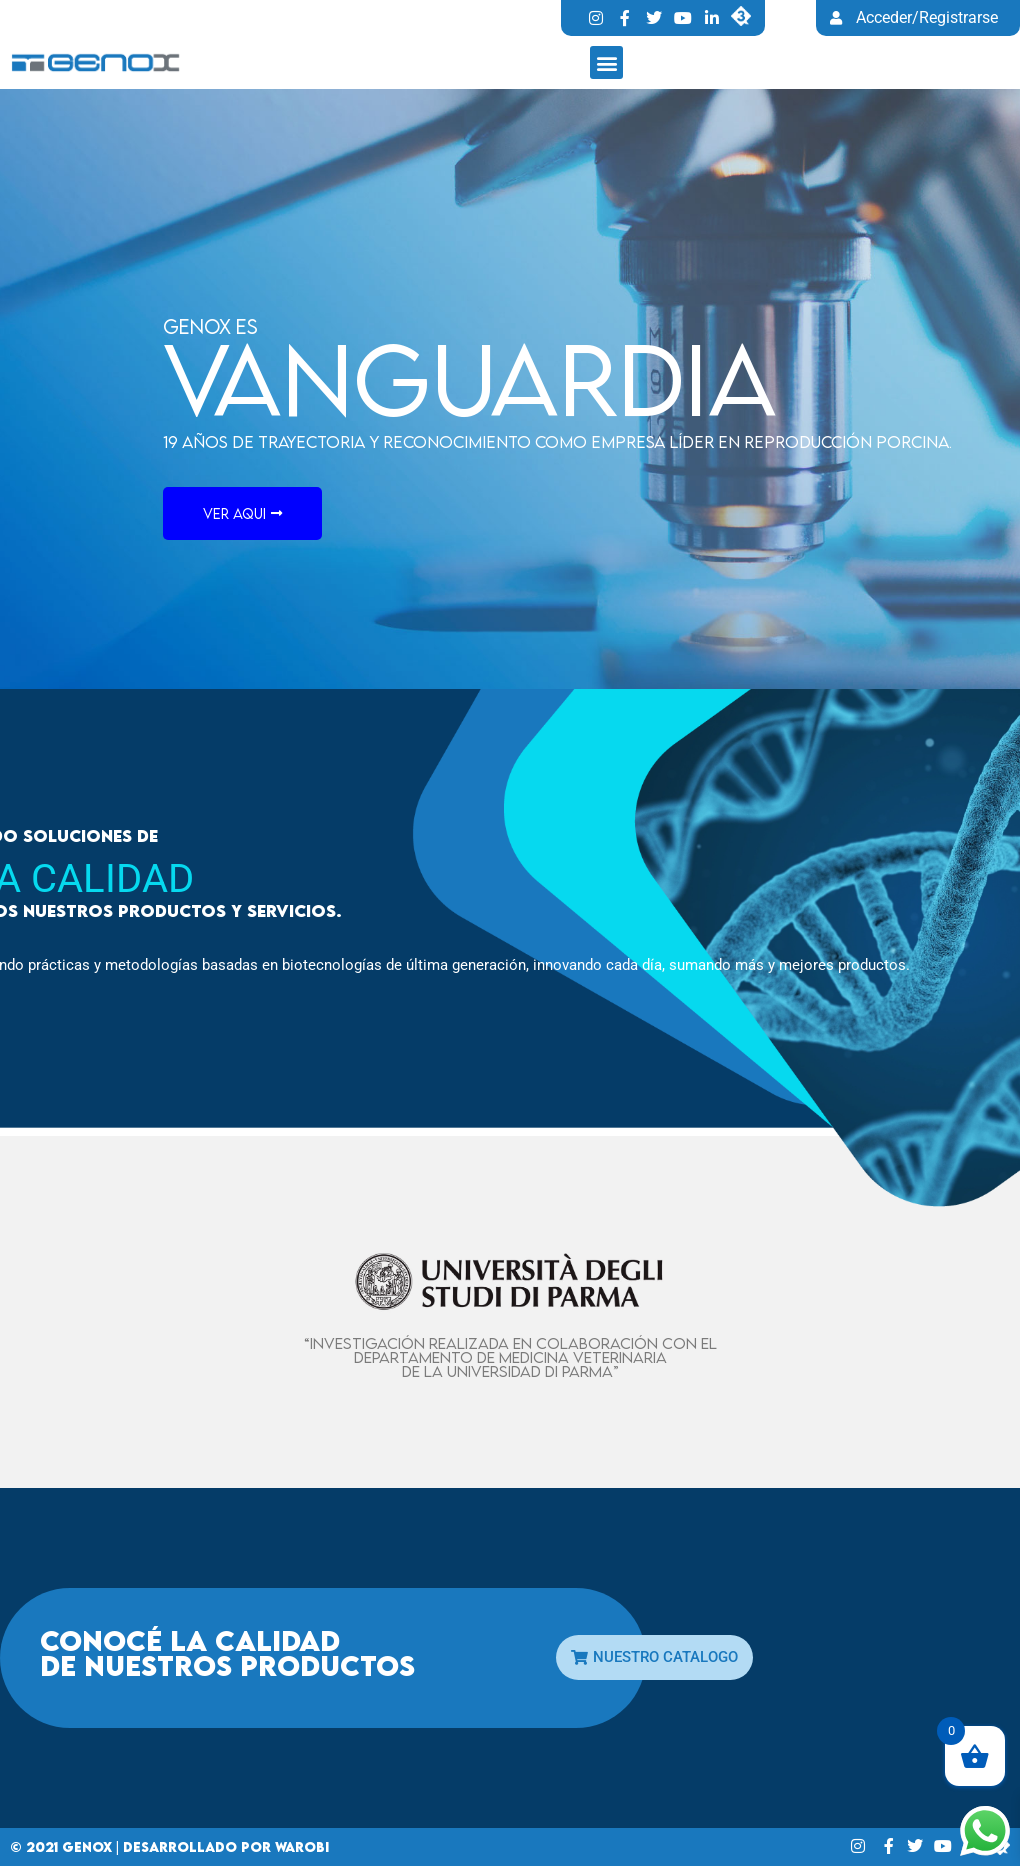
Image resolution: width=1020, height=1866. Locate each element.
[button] (606, 62)
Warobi (302, 1847)
